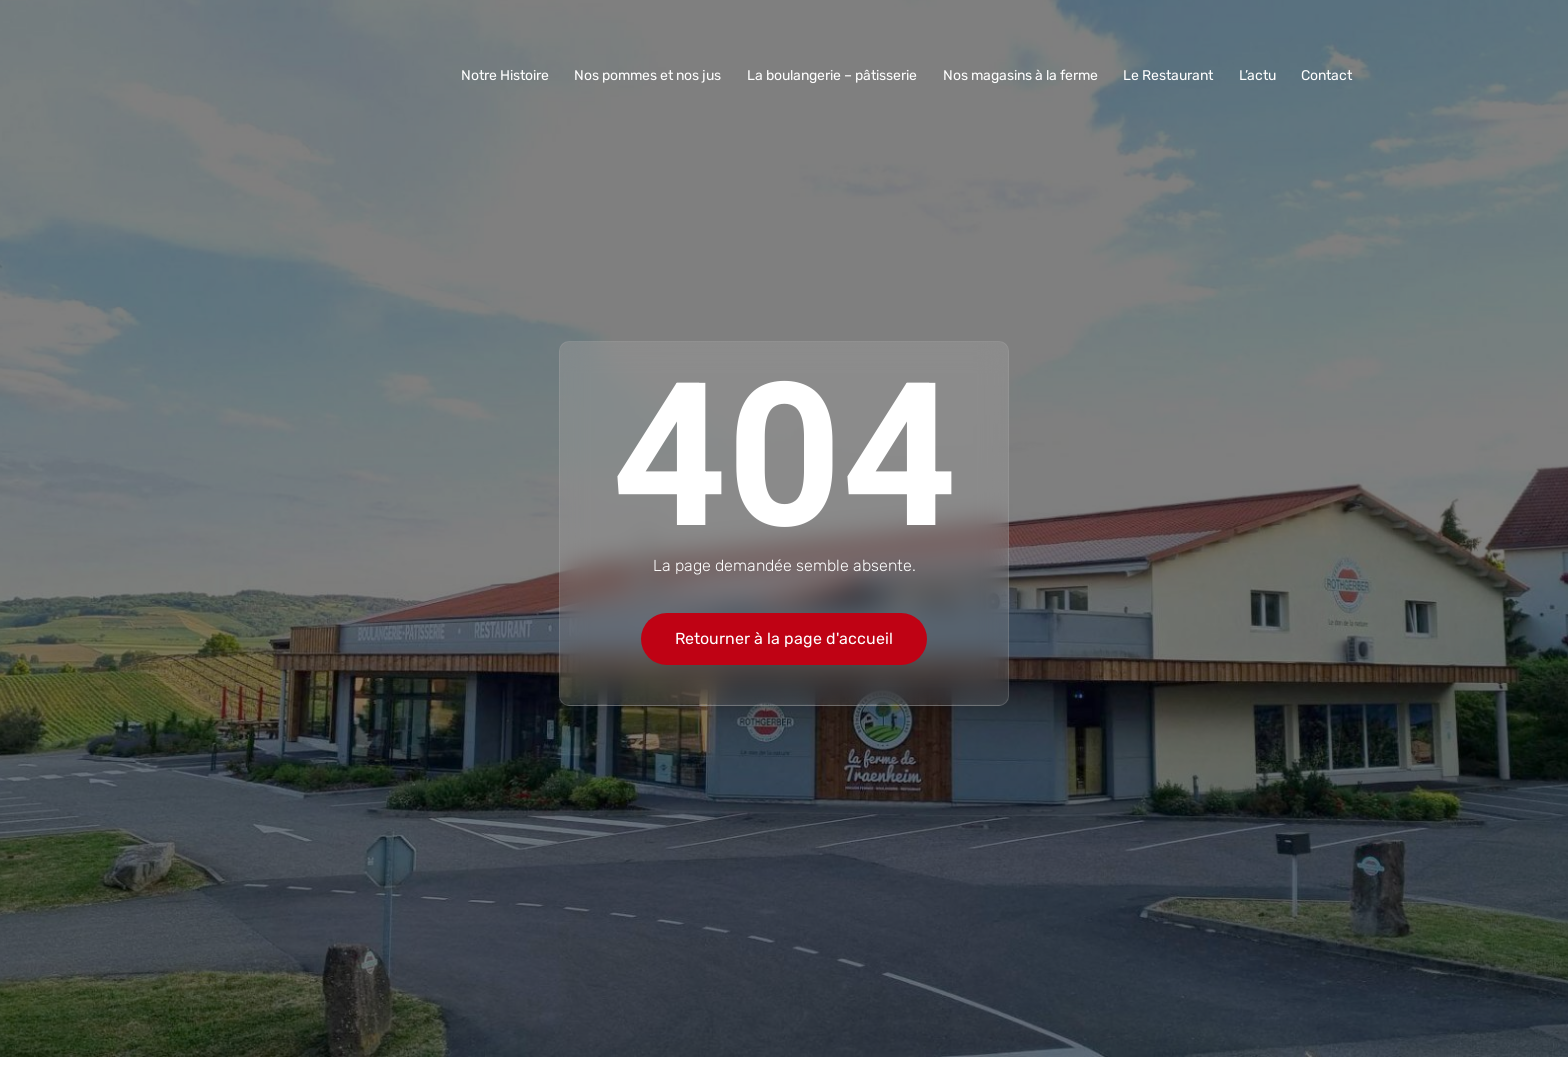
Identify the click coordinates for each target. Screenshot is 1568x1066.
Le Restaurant (1172, 75)
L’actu (1259, 75)
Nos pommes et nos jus (656, 75)
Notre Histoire (515, 75)
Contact (1327, 75)
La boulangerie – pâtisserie (839, 75)
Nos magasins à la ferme (1025, 75)
